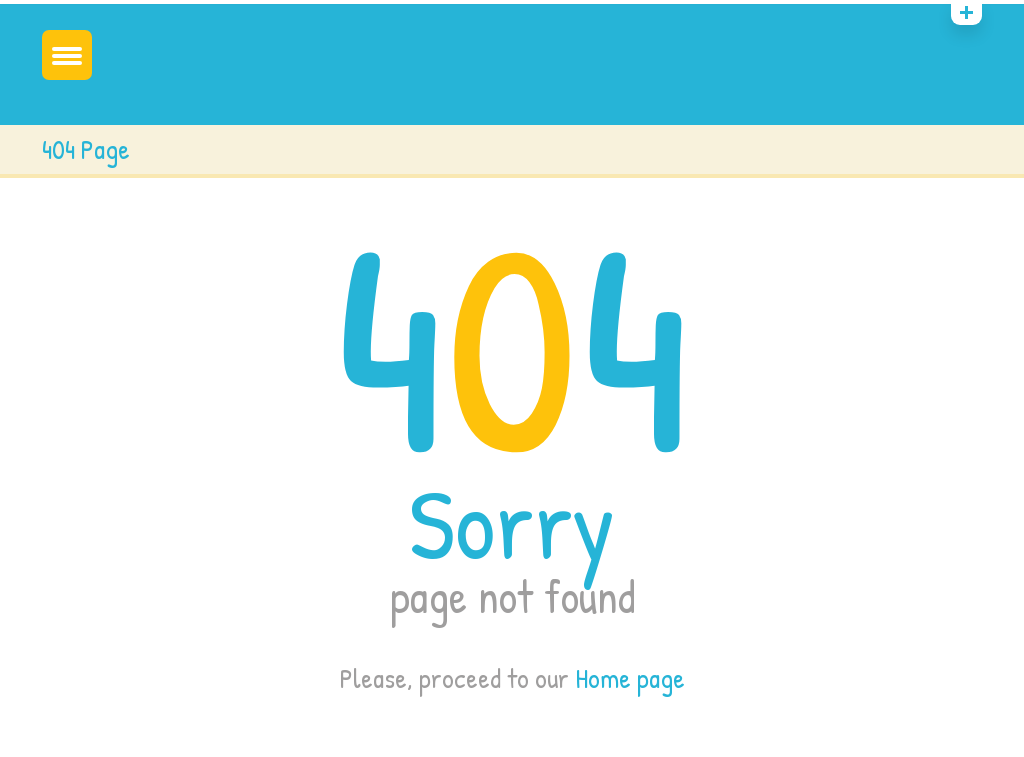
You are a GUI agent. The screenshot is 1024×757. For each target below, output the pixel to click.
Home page (630, 678)
